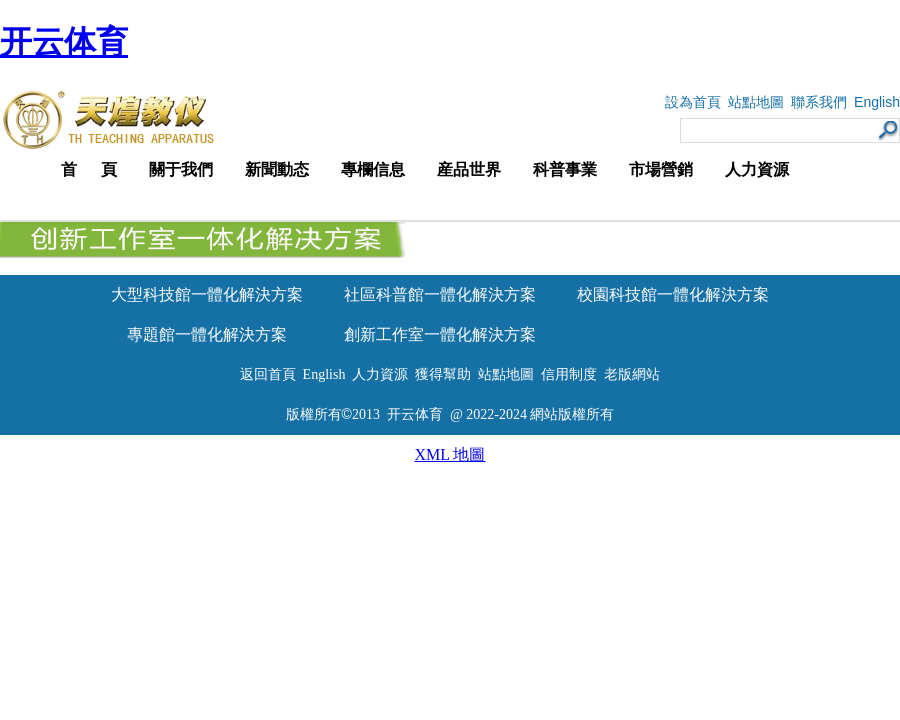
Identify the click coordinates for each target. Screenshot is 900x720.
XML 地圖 (450, 454)
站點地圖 (756, 102)
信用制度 (569, 374)
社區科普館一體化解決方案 (440, 294)
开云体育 (64, 42)
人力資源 (757, 169)
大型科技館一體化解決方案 (207, 294)
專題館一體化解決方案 (207, 334)
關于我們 (181, 169)
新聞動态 (277, 169)
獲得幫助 (443, 374)
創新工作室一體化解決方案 (440, 334)
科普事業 (565, 169)
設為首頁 (693, 102)
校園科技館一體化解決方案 (673, 294)
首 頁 (89, 169)
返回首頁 (268, 374)
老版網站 (632, 374)
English (877, 102)
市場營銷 (661, 169)
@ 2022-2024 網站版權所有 (532, 414)
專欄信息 (373, 169)
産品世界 (469, 169)
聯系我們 (819, 102)
